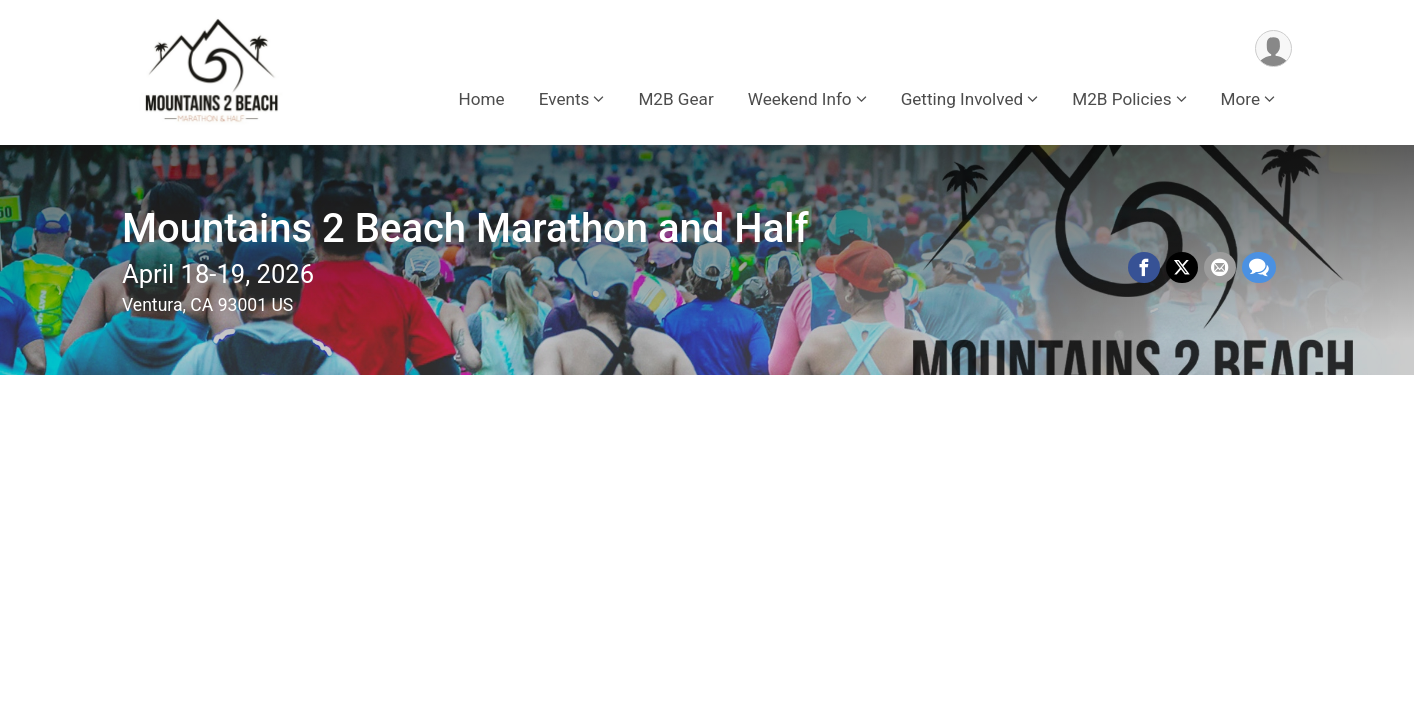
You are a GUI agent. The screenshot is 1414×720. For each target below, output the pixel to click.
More (1240, 99)
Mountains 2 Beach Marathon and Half (465, 228)
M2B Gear (675, 99)
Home (482, 99)
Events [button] (564, 99)
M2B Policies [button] (1121, 99)
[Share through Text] (1259, 268)
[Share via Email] (1220, 268)
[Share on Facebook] (1144, 268)
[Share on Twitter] (1182, 268)
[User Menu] (1273, 48)
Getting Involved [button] (962, 99)
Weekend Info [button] (800, 99)
